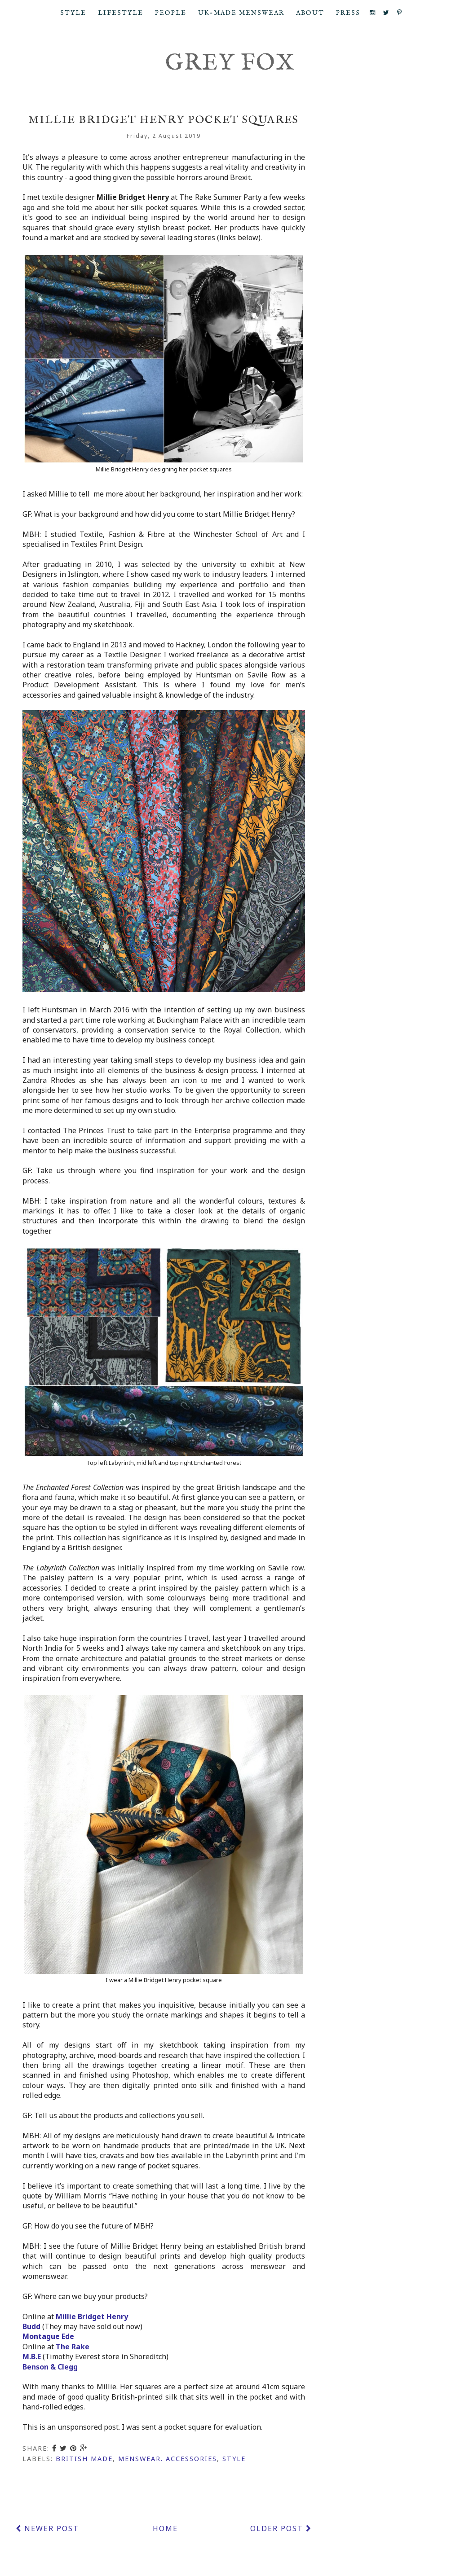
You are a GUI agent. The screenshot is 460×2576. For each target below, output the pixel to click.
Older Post (281, 2528)
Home (165, 2528)
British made (84, 2458)
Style (73, 13)
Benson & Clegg (50, 2367)
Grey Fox (230, 63)
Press (348, 13)
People (170, 13)
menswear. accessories (167, 2458)
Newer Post (47, 2528)
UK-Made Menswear (241, 13)
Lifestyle (120, 13)
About (310, 13)
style (234, 2458)
